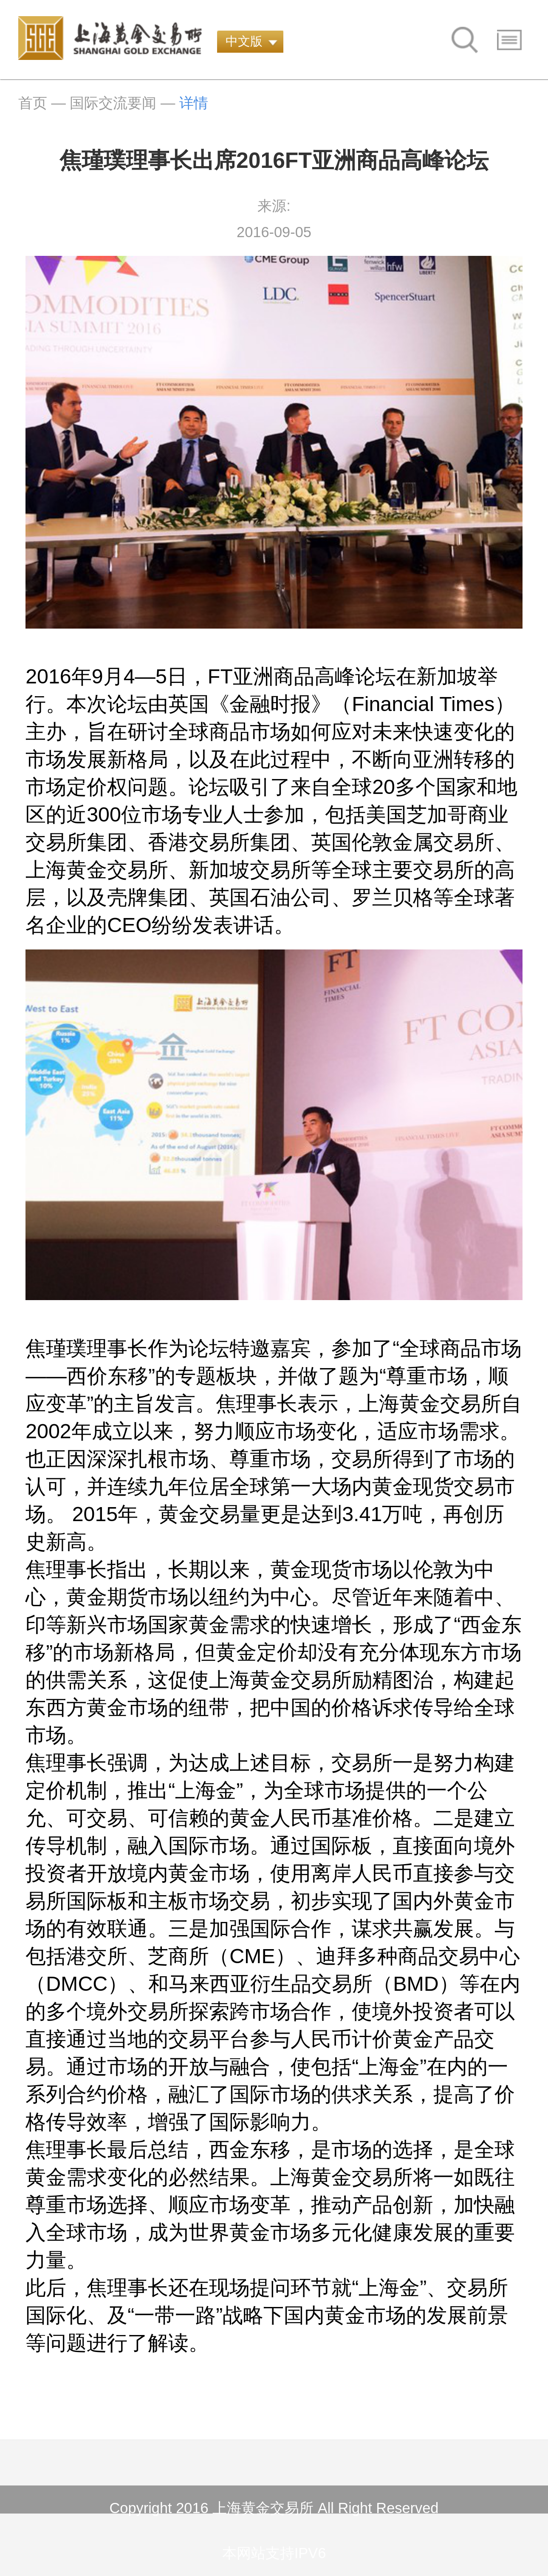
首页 (32, 103)
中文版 (244, 41)
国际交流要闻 (113, 103)
